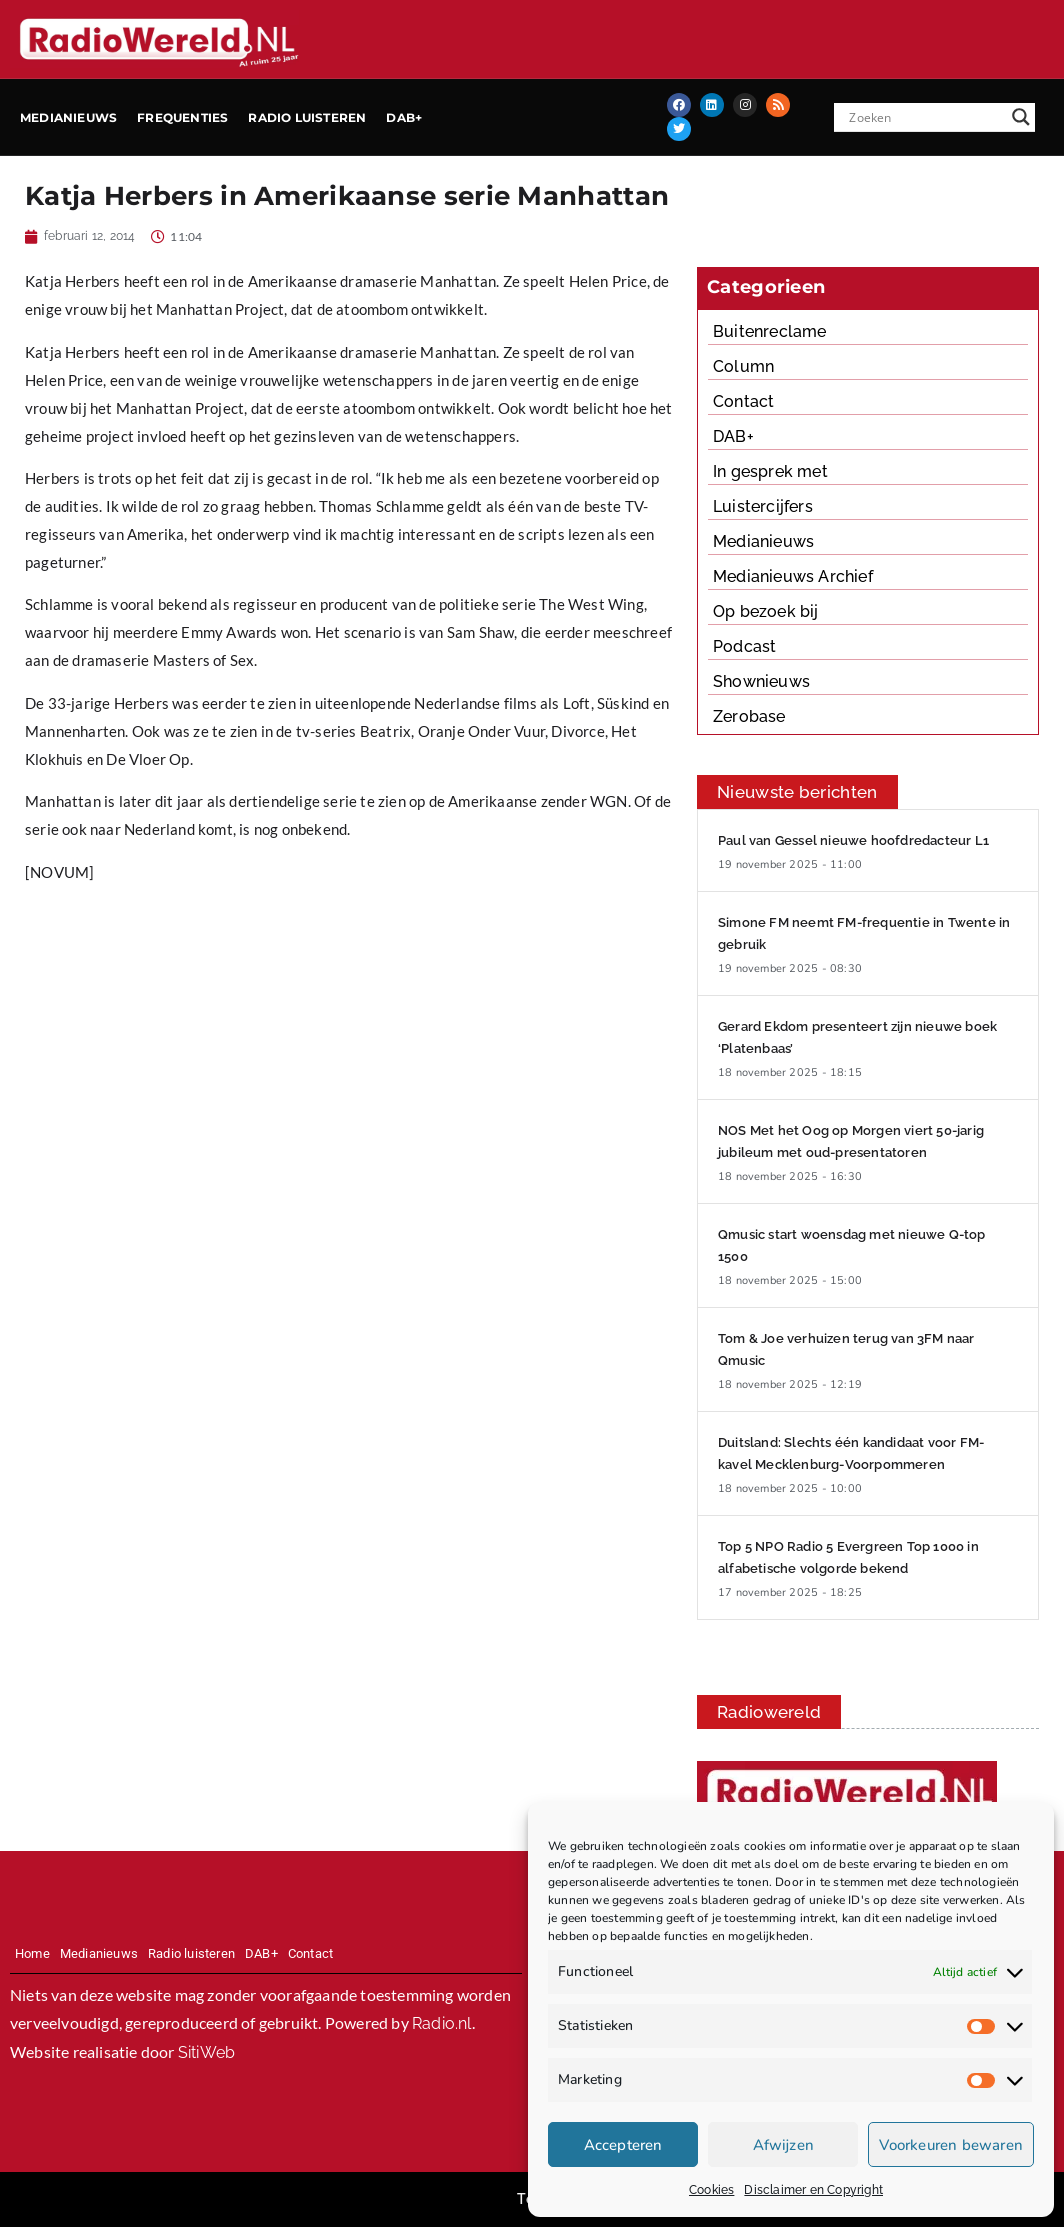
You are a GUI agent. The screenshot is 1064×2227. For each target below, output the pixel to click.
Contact (743, 401)
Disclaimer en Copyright (813, 2190)
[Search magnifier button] (1021, 117)
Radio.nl (442, 2023)
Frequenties (182, 117)
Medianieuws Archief (793, 576)
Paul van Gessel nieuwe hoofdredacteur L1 (853, 840)
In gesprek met (770, 471)
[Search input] (925, 117)
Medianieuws (68, 117)
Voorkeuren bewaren (951, 2145)
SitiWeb (206, 2052)
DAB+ (404, 117)
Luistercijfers (763, 506)
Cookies (711, 2190)
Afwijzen (783, 2145)
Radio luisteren (307, 117)
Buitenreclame (770, 331)
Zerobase (749, 716)
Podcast (744, 646)
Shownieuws (761, 681)
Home (32, 1953)
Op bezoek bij (766, 611)
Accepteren (623, 2145)
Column (743, 366)
